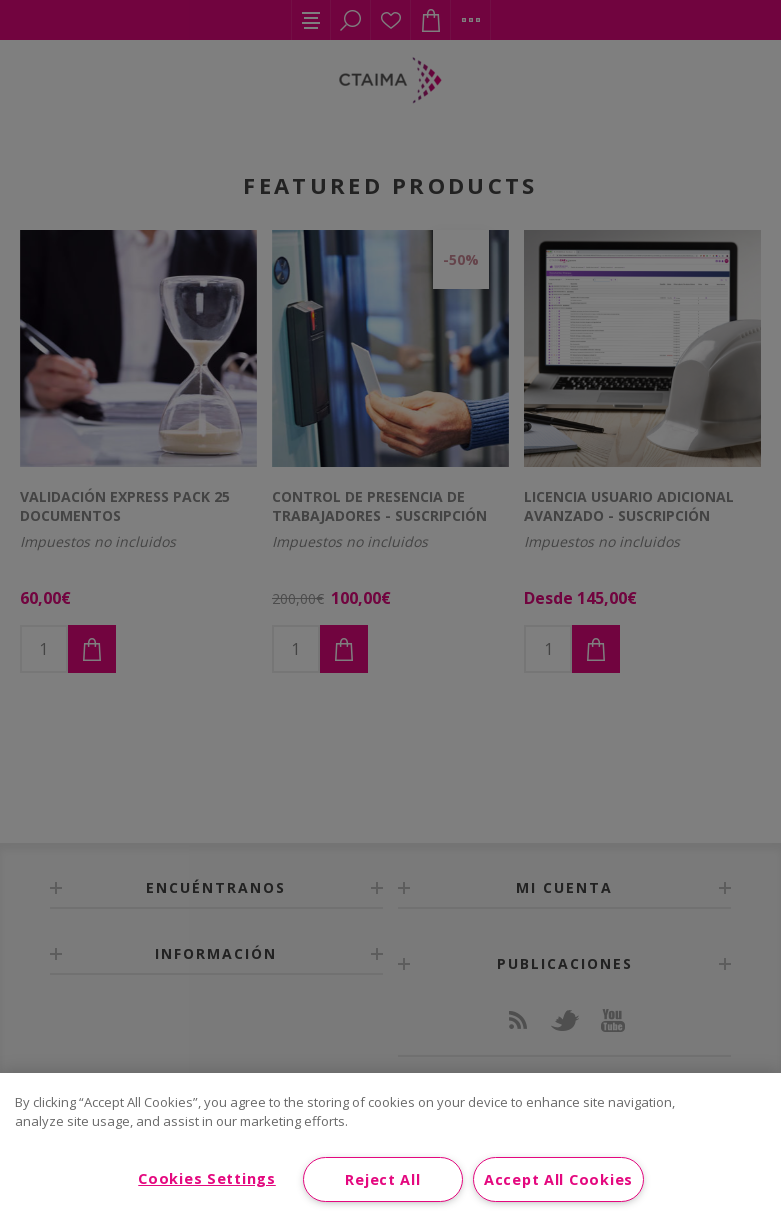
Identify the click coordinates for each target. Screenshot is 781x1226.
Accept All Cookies (558, 1179)
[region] (390, 1149)
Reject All (382, 1179)
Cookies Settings (207, 1178)
